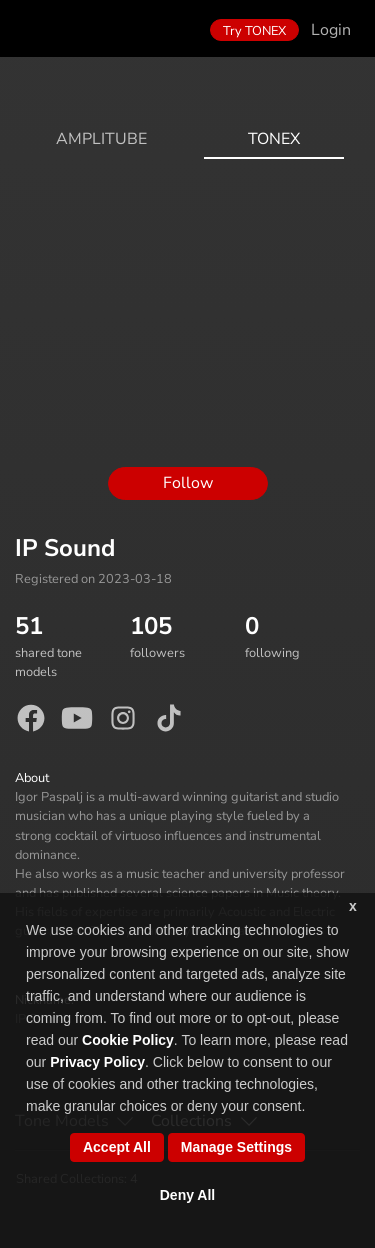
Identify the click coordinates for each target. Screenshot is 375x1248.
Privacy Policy (97, 1062)
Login (331, 30)
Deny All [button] (188, 1195)
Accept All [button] (117, 1147)
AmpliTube (101, 139)
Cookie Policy (128, 1040)
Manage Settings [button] (236, 1147)
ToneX (274, 139)
